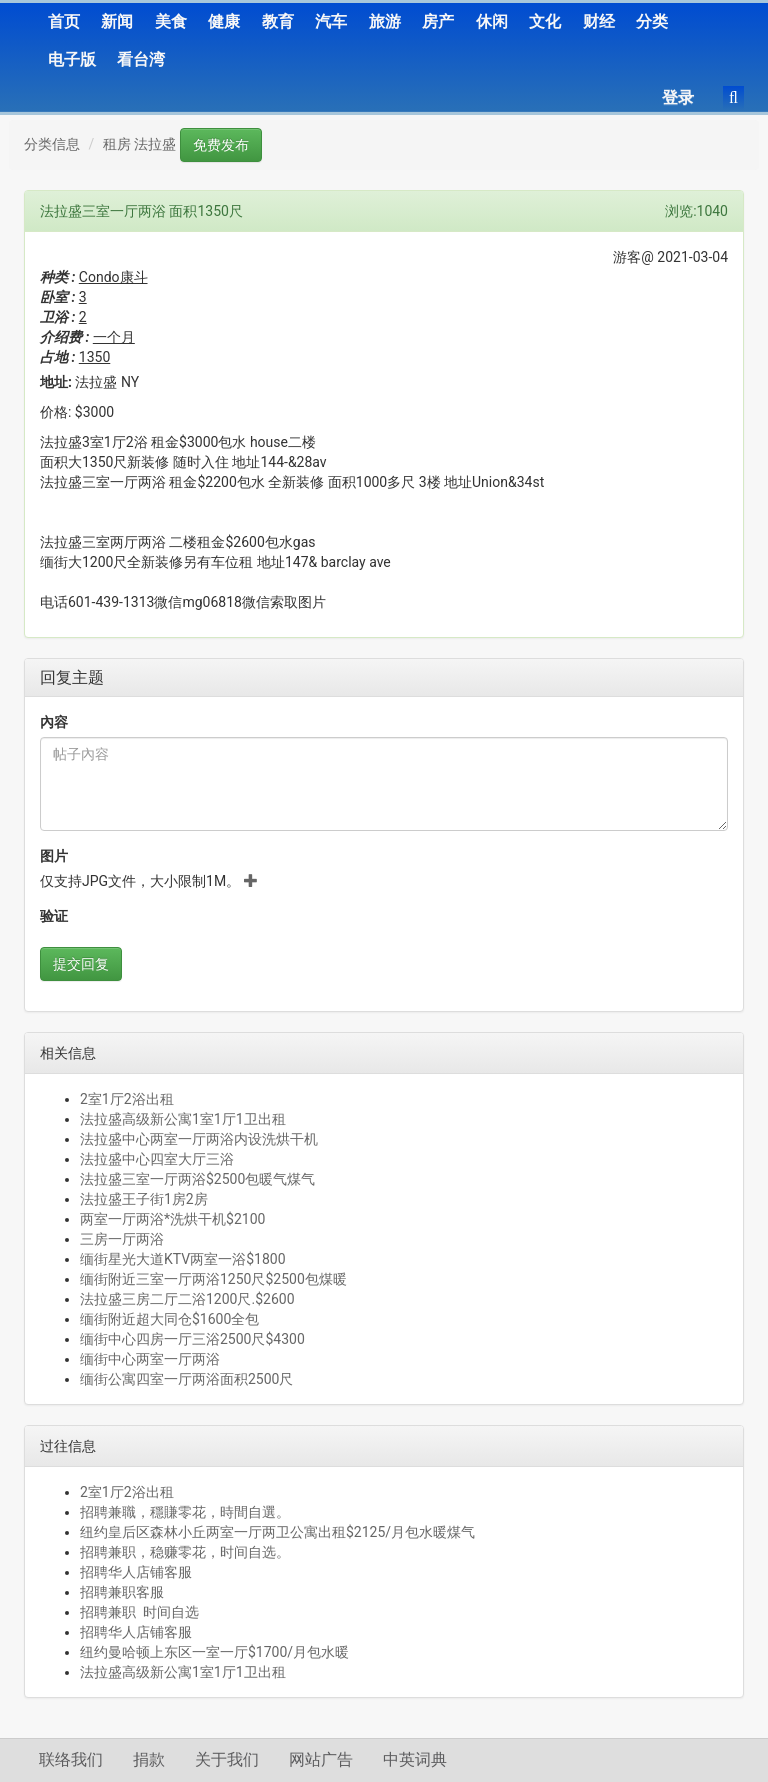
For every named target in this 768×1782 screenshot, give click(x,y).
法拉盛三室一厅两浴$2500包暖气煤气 (197, 1179)
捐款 (149, 1759)
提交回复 (81, 964)
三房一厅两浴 (122, 1239)
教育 (278, 21)
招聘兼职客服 (122, 1592)
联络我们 (71, 1759)
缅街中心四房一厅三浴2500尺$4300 (192, 1339)
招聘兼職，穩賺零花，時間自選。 (185, 1512)
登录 (678, 97)
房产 (438, 21)
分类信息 (52, 144)
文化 (545, 21)
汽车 (331, 21)
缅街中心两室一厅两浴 (150, 1359)
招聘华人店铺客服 (136, 1572)
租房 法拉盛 (139, 144)
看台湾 (141, 59)
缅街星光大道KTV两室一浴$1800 (183, 1259)
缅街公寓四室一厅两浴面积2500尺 (186, 1379)
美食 (171, 21)
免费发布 (221, 145)
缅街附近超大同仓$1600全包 (169, 1319)
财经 (599, 21)
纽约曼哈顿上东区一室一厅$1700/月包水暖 (214, 1652)
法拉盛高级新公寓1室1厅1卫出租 (183, 1119)
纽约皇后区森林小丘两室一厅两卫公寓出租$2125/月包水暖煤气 (277, 1532)
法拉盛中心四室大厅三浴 (157, 1159)
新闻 (117, 21)
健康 (224, 21)
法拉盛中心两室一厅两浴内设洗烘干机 (199, 1139)
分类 (652, 21)
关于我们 (227, 1759)
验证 (54, 916)
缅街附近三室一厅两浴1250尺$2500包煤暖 (213, 1279)
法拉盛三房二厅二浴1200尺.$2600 (187, 1299)
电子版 (72, 59)
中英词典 (415, 1759)
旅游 (385, 21)
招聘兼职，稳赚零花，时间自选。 (185, 1552)
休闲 (492, 21)
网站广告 (321, 1759)
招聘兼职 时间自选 (139, 1612)
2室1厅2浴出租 (127, 1099)
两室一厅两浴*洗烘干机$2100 (172, 1219)
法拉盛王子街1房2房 (144, 1199)
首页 (64, 21)
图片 (54, 856)
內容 (54, 722)
